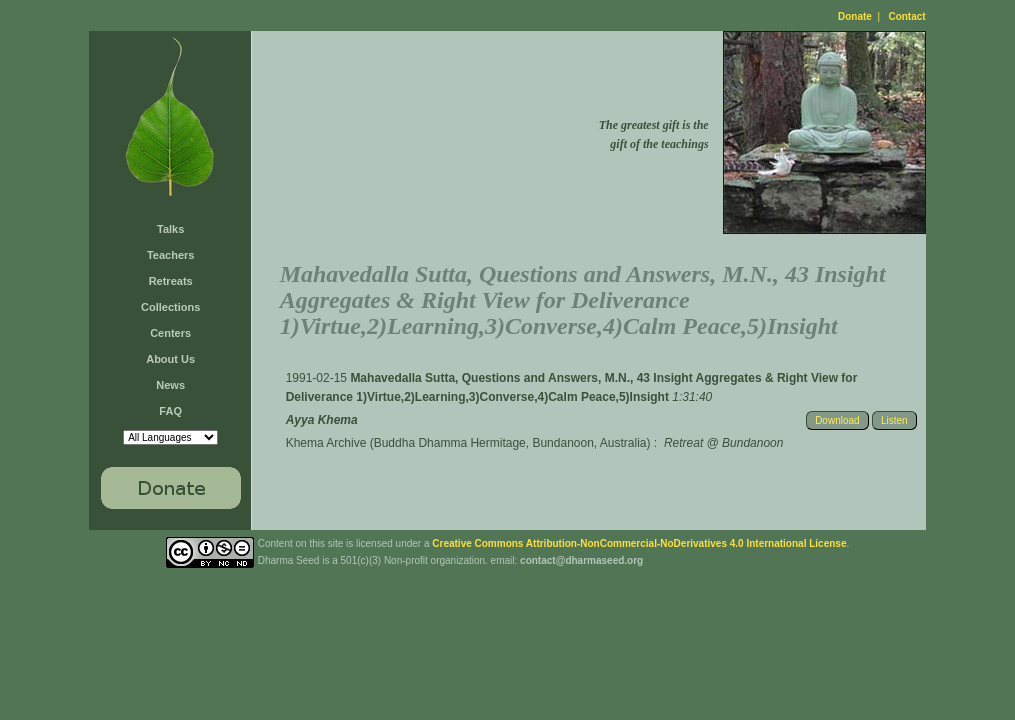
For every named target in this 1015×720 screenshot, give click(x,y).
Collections (170, 307)
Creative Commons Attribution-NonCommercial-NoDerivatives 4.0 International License (639, 543)
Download (837, 420)
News (170, 385)
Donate (855, 16)
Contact (906, 16)
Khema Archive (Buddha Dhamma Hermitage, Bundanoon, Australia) (468, 443)
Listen (894, 420)
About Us (170, 359)
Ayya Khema (322, 420)
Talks (170, 229)
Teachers (171, 255)
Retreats (171, 281)
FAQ (170, 411)
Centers (170, 333)
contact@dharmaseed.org (581, 560)
